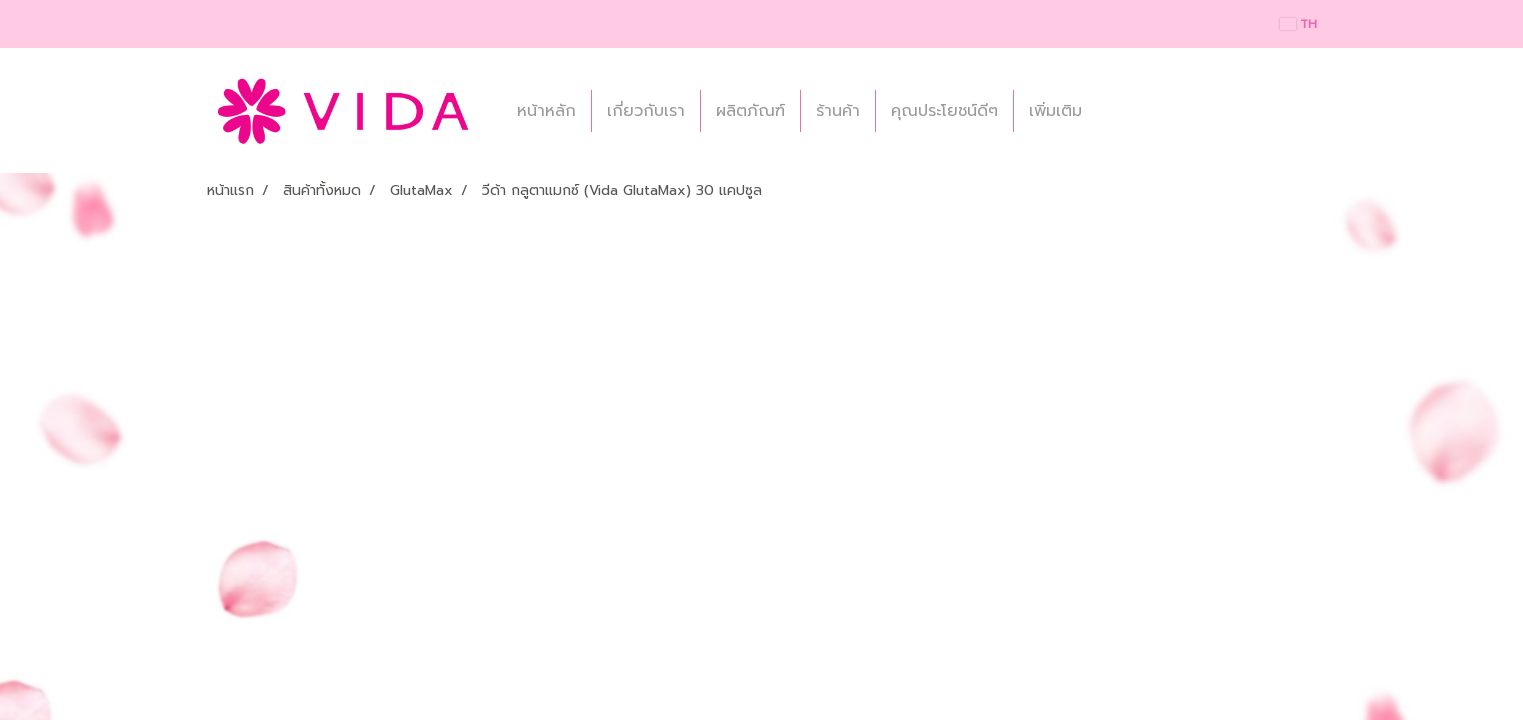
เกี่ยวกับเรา (646, 111)
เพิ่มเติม (1055, 111)
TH (1298, 24)
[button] (1115, 111)
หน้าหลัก (546, 111)
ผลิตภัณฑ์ (750, 111)
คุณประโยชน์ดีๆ (944, 111)
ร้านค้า (838, 111)
